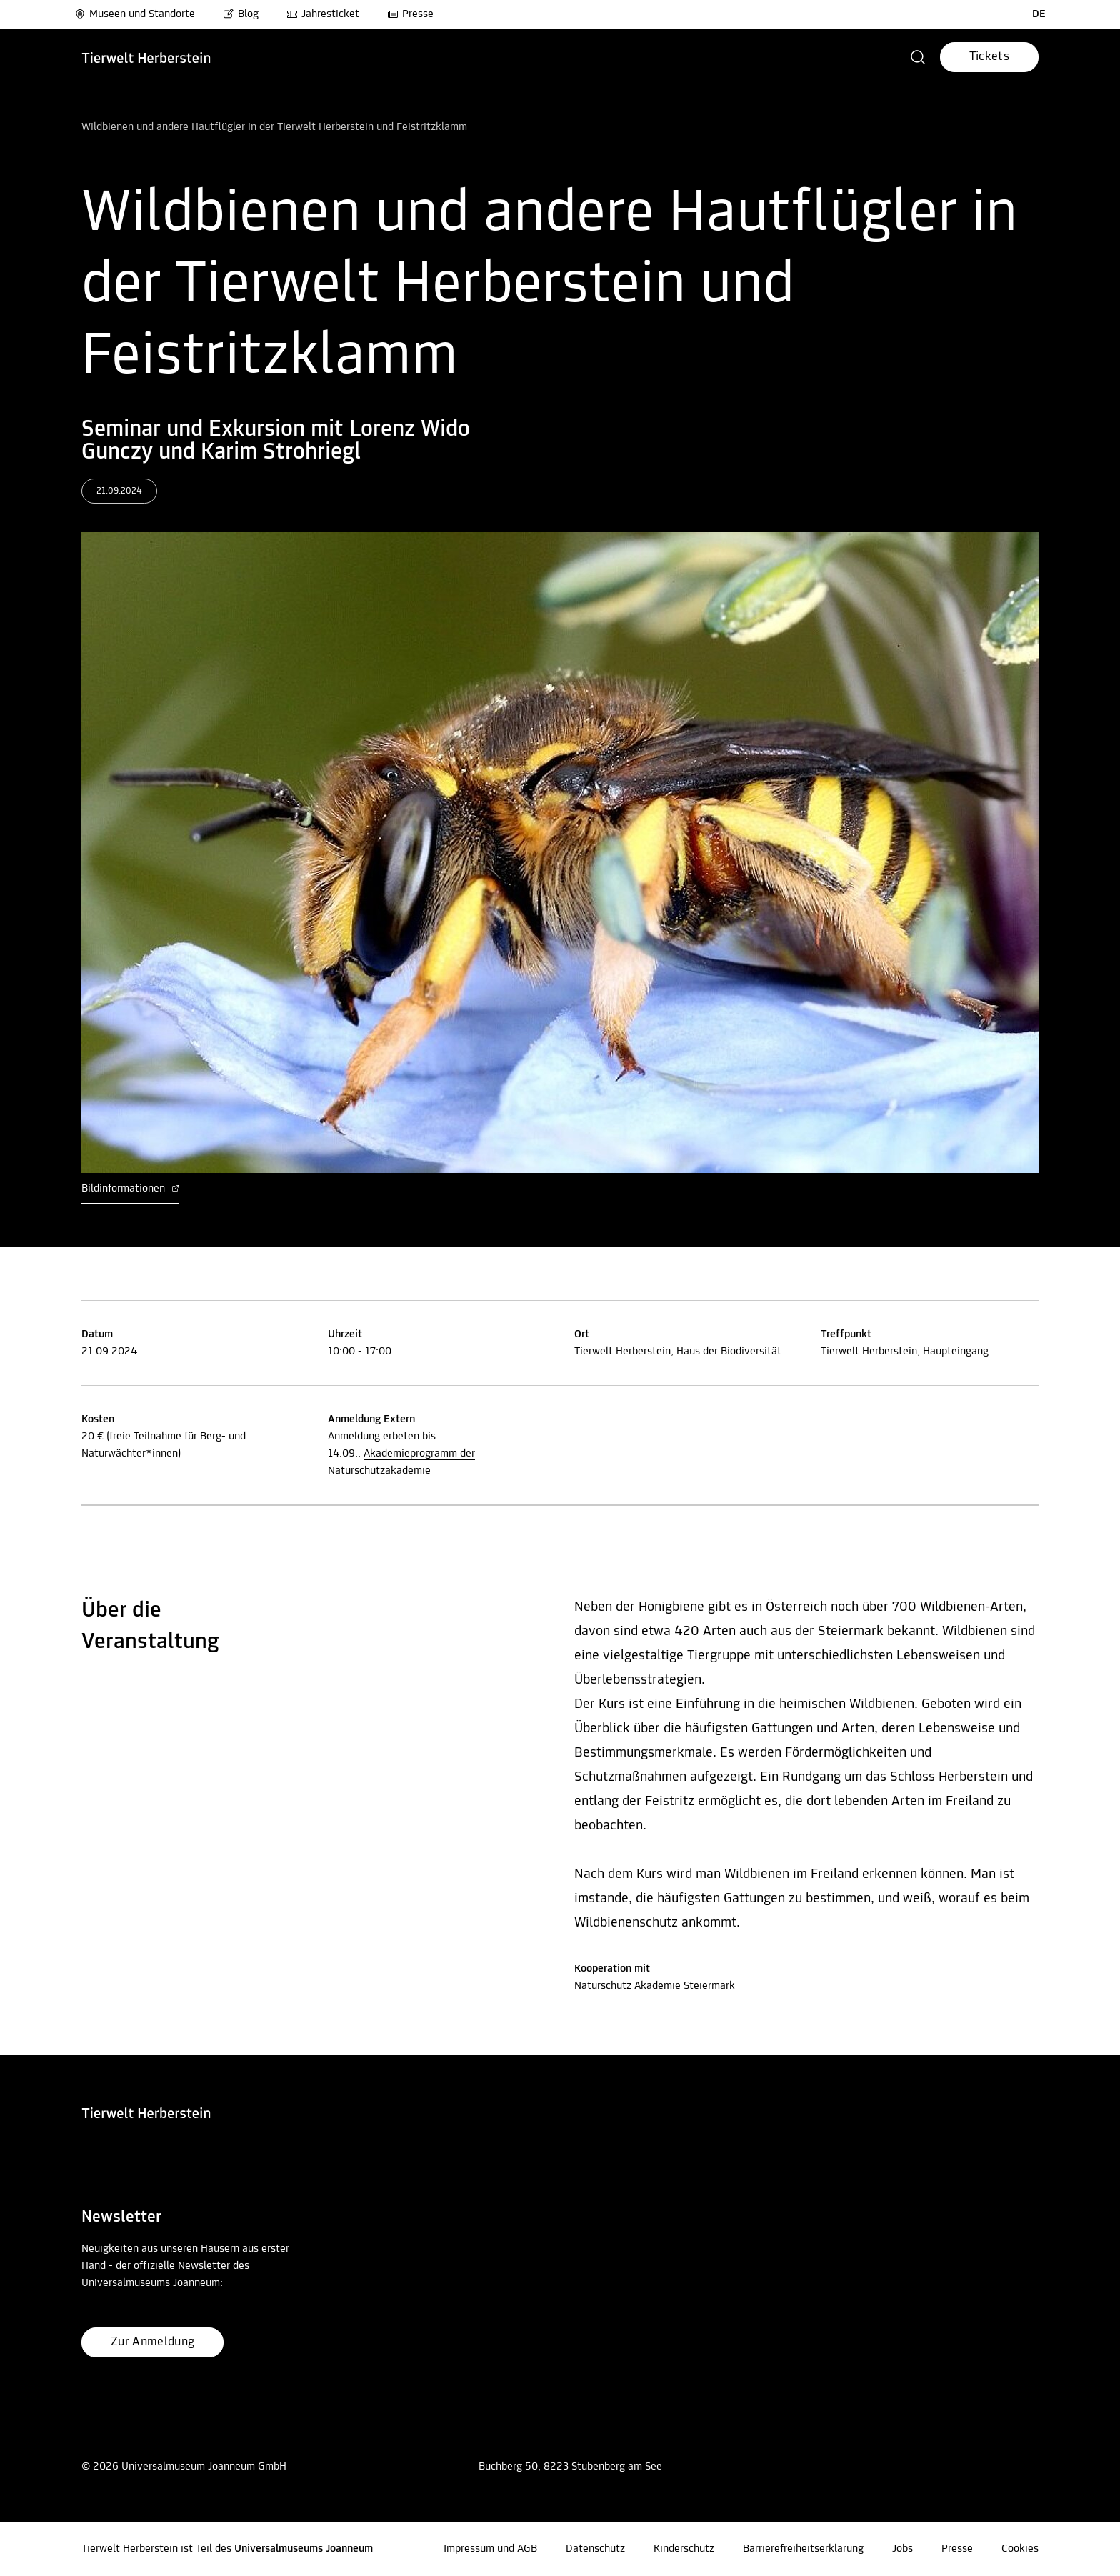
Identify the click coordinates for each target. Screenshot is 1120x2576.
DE (1039, 14)
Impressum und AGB (490, 2549)
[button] (918, 57)
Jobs (902, 2549)
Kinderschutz (684, 2549)
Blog (241, 14)
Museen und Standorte (134, 14)
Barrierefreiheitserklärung (803, 2549)
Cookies (1020, 2549)
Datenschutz (595, 2549)
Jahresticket (322, 14)
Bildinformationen (130, 1188)
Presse (410, 14)
